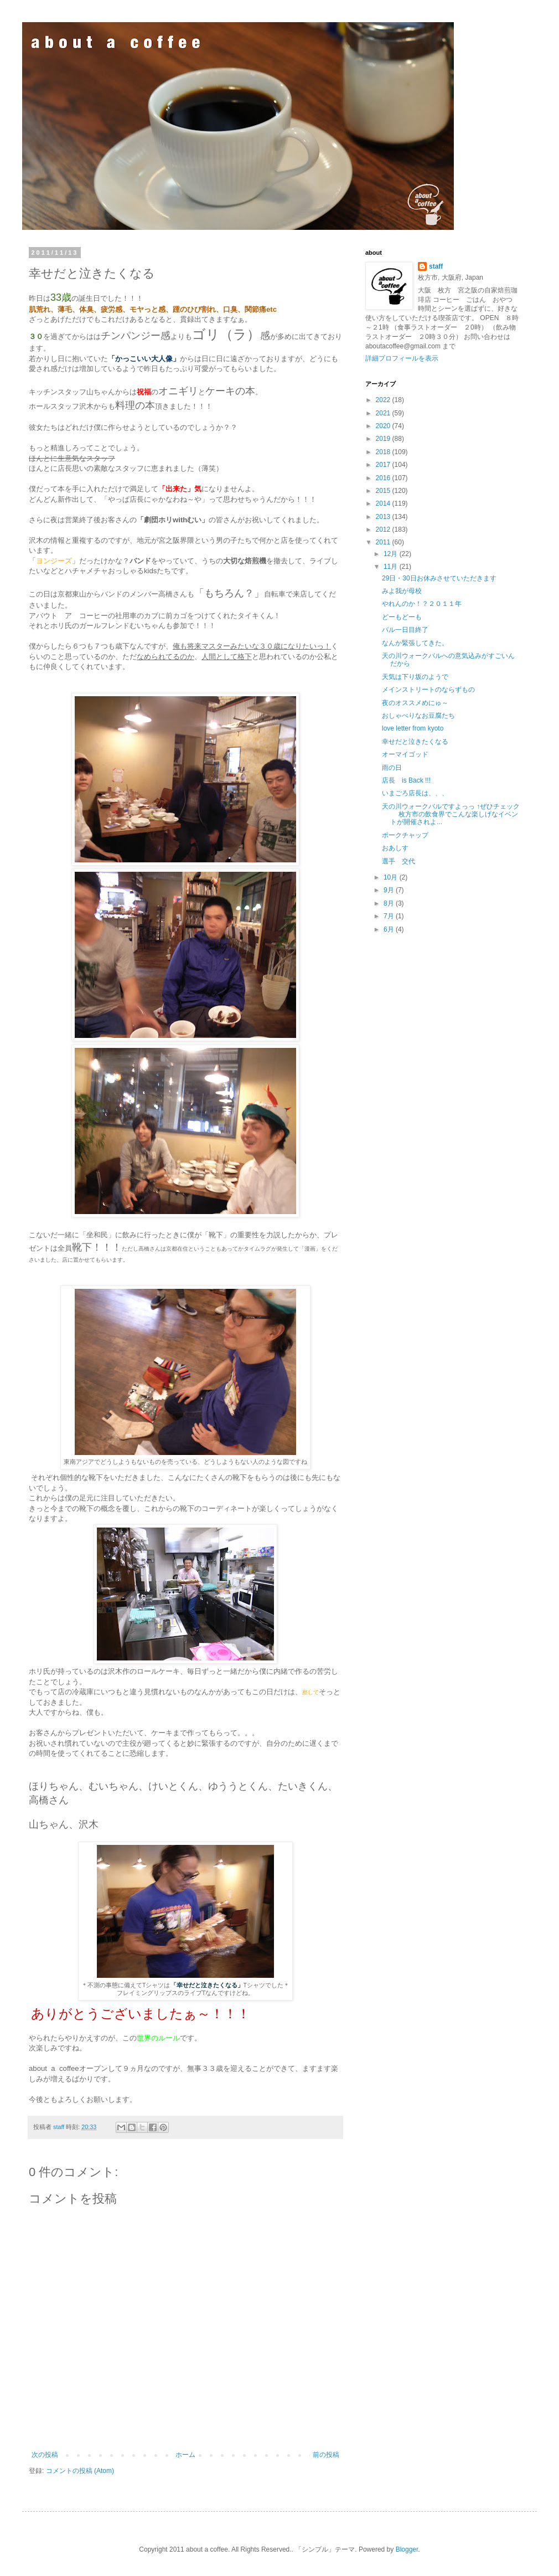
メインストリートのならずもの (428, 689)
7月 (390, 916)
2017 (384, 465)
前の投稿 (326, 2455)
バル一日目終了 (405, 630)
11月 (392, 566)
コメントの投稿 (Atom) (80, 2471)
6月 (390, 929)
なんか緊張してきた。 (415, 643)
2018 (384, 452)
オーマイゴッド (405, 754)
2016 (384, 478)
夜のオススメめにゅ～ (415, 703)
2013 (384, 517)
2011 (384, 542)
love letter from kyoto (412, 728)
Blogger (407, 2549)
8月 (390, 903)
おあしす (395, 848)
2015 (384, 491)
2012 (384, 529)
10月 (392, 877)
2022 (384, 400)
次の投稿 (45, 2455)
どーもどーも (402, 617)
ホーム (185, 2455)
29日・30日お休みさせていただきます (439, 578)
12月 (392, 554)
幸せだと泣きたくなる (415, 741)
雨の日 (392, 768)
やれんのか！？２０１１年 (422, 604)
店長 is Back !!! (406, 780)
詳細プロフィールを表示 (401, 358)
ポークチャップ (405, 835)
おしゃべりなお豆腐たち (418, 715)
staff (436, 266)
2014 (384, 503)
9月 (390, 890)
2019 (384, 439)
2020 (384, 426)
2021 (384, 413)
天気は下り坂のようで (415, 677)
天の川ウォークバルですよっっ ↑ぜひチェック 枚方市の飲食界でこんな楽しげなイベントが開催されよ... (451, 814)
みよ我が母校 (402, 591)
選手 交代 (398, 861)
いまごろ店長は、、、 (415, 793)
